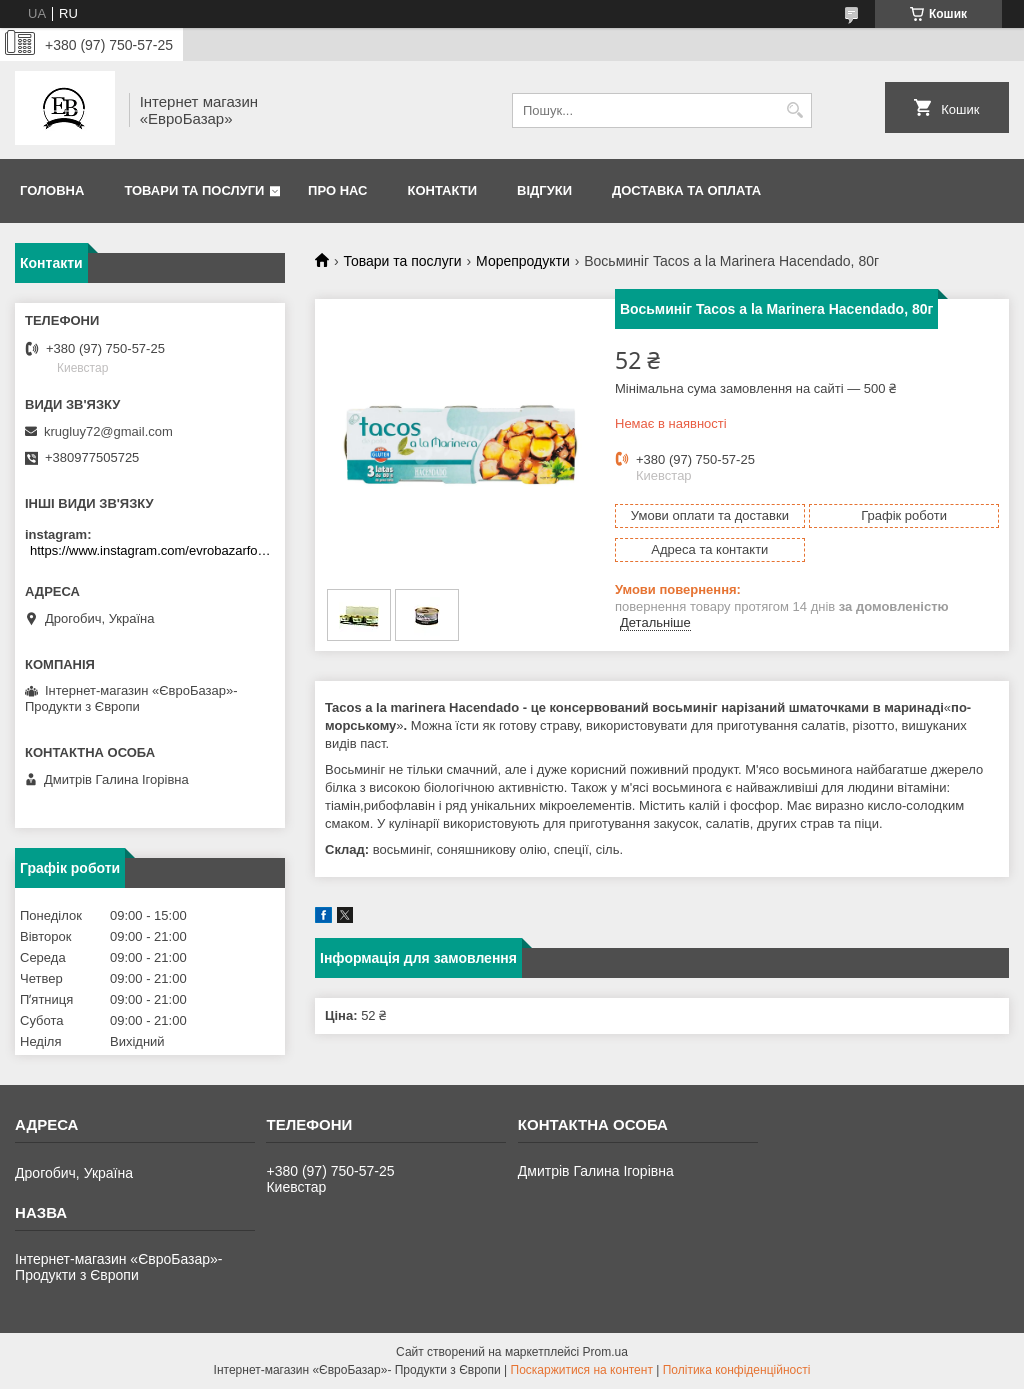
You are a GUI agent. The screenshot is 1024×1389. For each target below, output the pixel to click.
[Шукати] (794, 110)
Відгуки (544, 190)
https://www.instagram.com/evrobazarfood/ (152, 550)
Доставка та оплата (686, 190)
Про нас (337, 190)
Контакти (443, 190)
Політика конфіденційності (737, 1370)
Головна (52, 190)
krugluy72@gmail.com (108, 431)
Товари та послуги (194, 190)
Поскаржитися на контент (582, 1370)
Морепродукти (523, 261)
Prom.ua (605, 1352)
